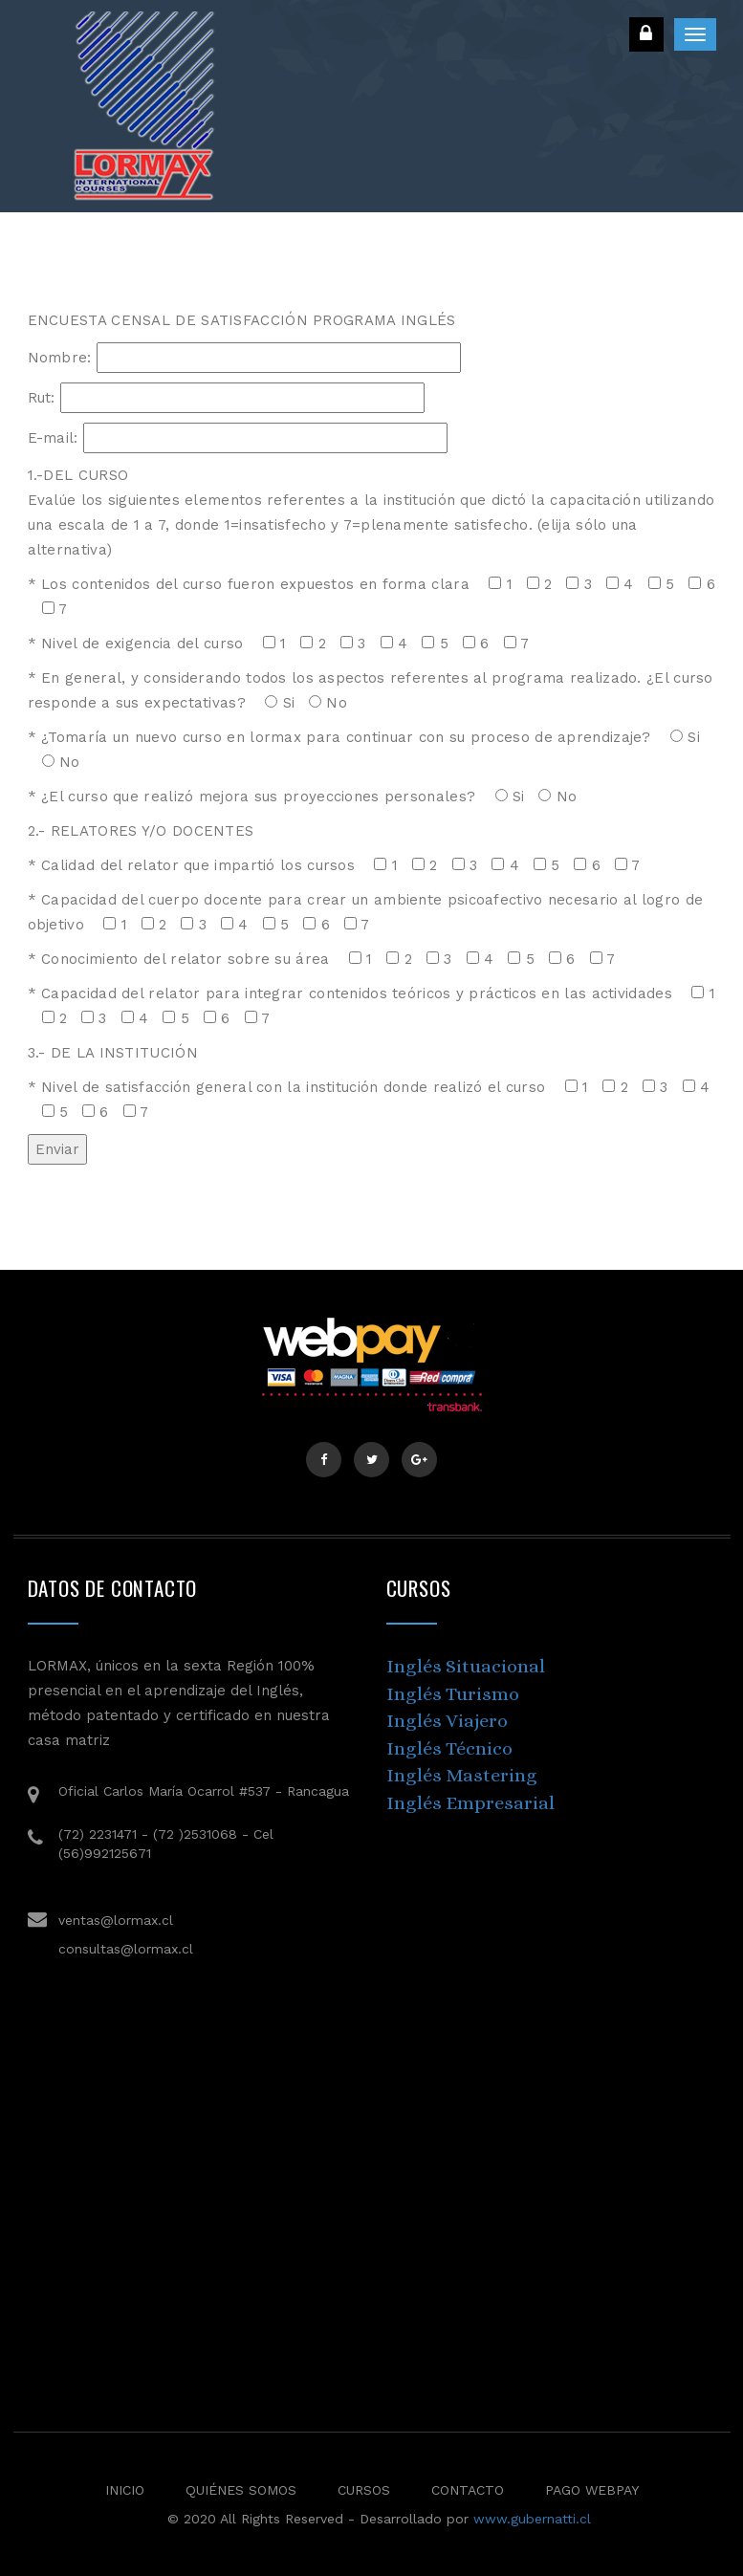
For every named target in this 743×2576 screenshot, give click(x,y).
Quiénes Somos (241, 2490)
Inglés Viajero (447, 1721)
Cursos (364, 2490)
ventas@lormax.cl (115, 1920)
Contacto (467, 2490)
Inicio (124, 2490)
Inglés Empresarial (470, 1803)
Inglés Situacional (465, 1666)
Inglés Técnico (449, 1748)
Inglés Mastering (461, 1775)
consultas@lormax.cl (125, 1948)
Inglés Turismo (452, 1694)
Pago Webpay (592, 2490)
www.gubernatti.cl (532, 2518)
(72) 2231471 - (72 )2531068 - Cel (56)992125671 (165, 1843)
